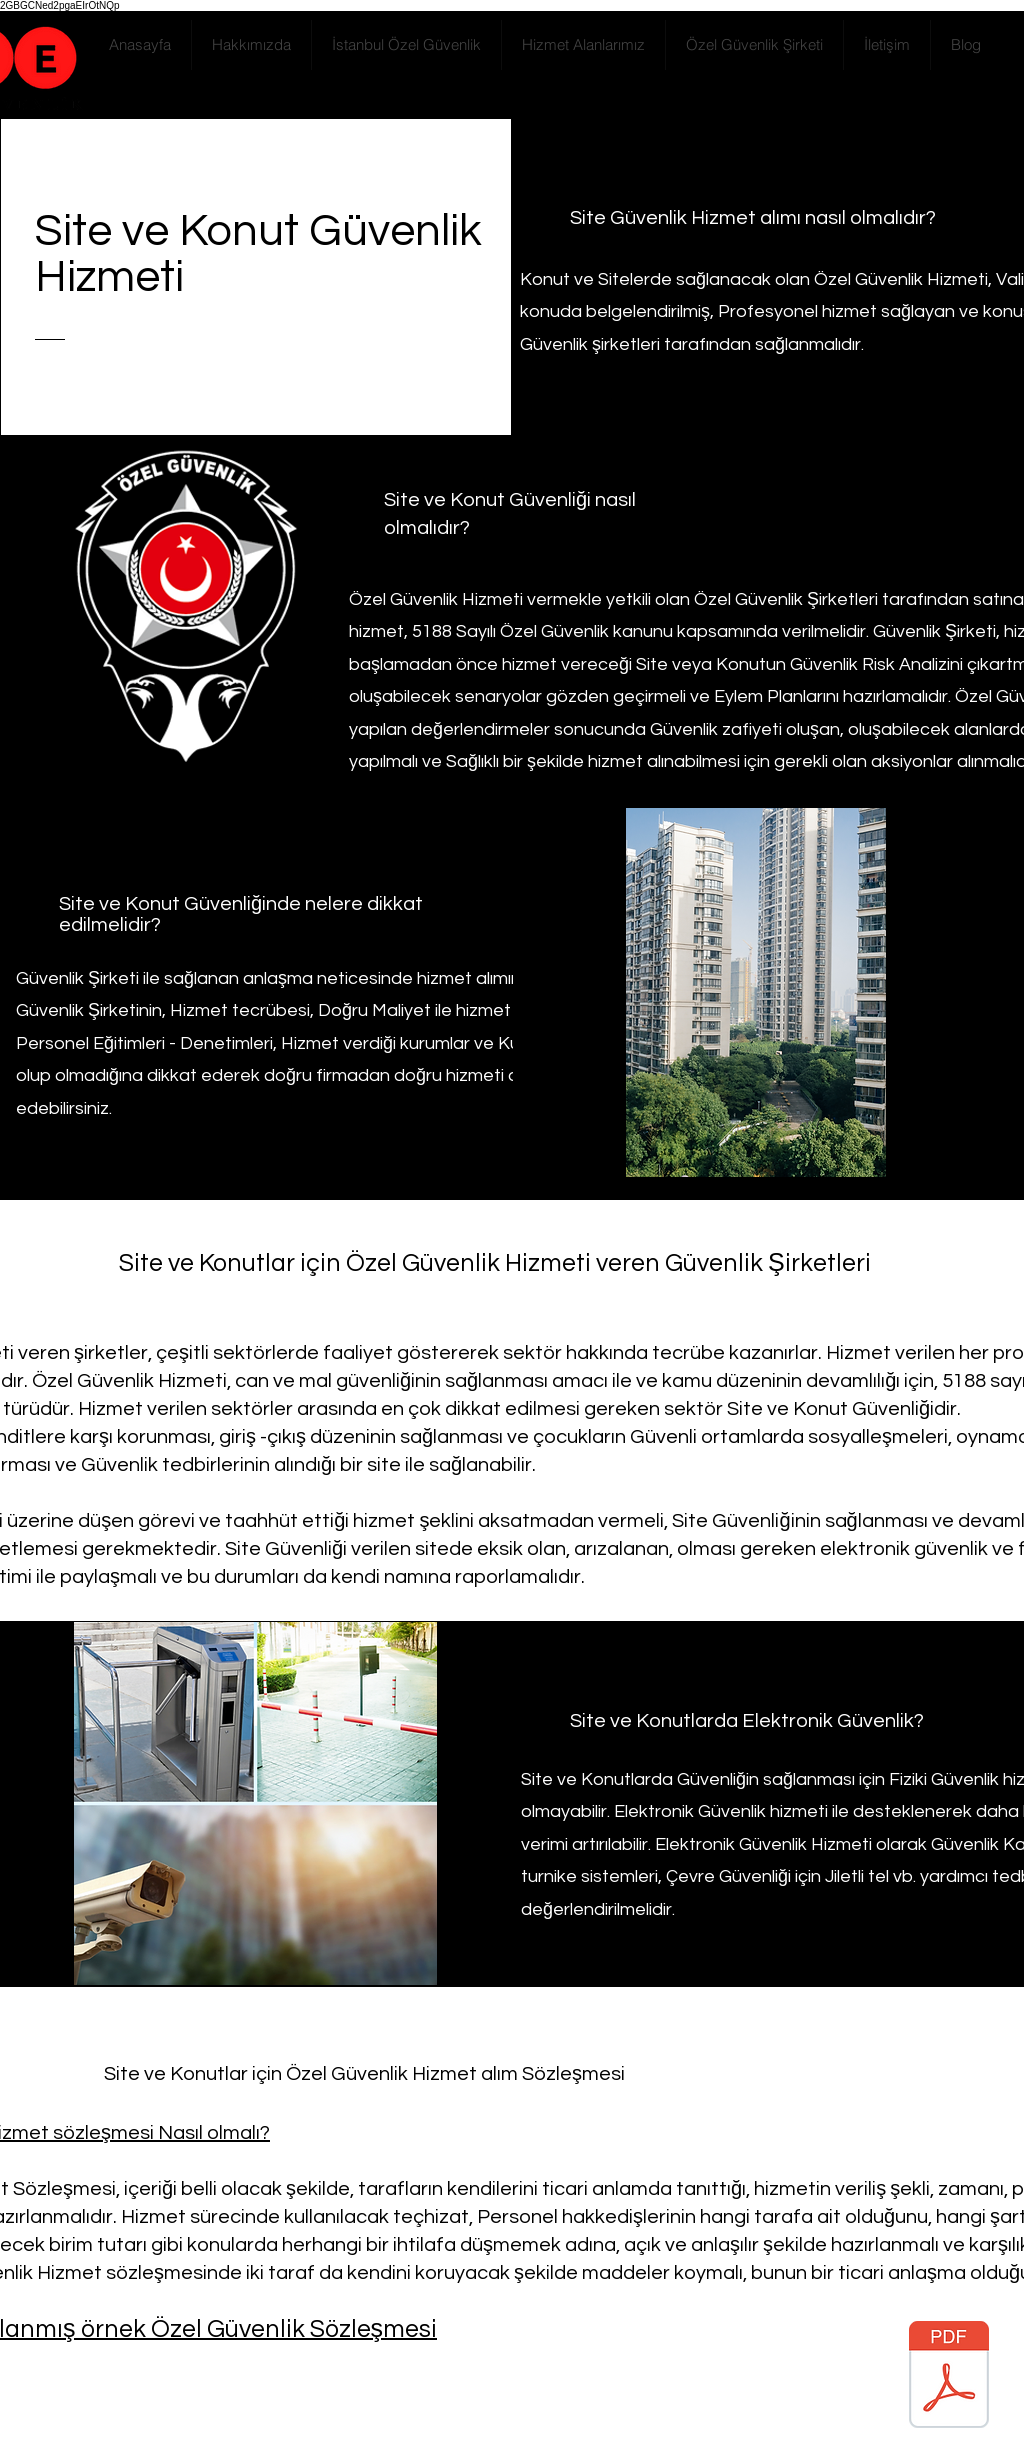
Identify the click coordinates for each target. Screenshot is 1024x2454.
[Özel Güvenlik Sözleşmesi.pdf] (949, 2377)
